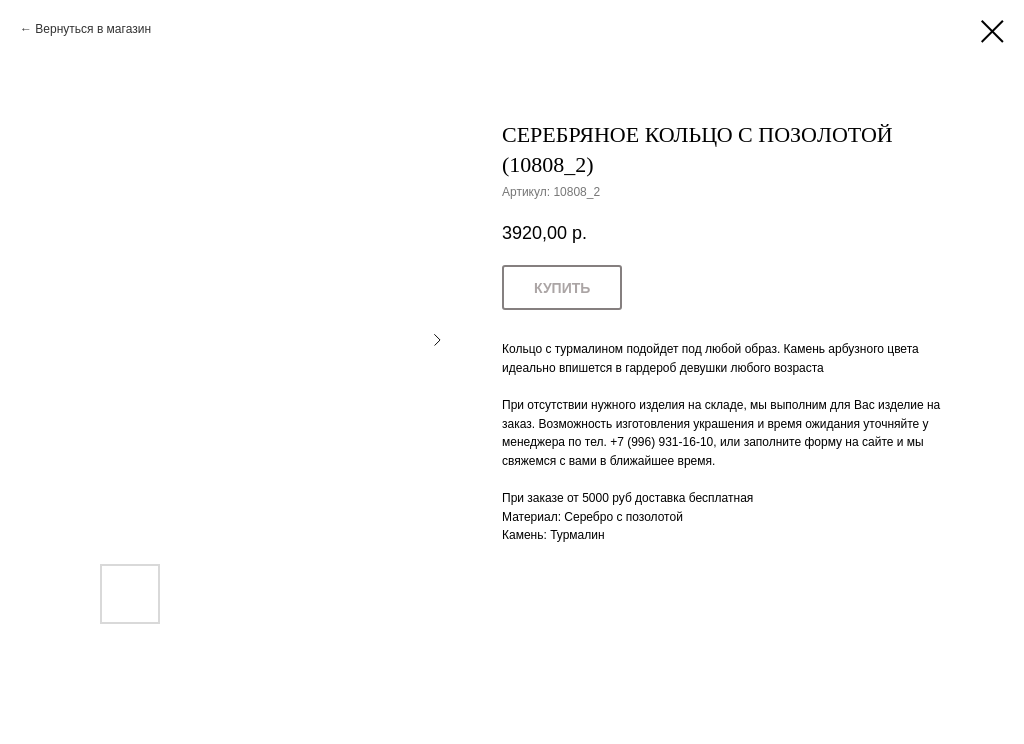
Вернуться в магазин (93, 29)
